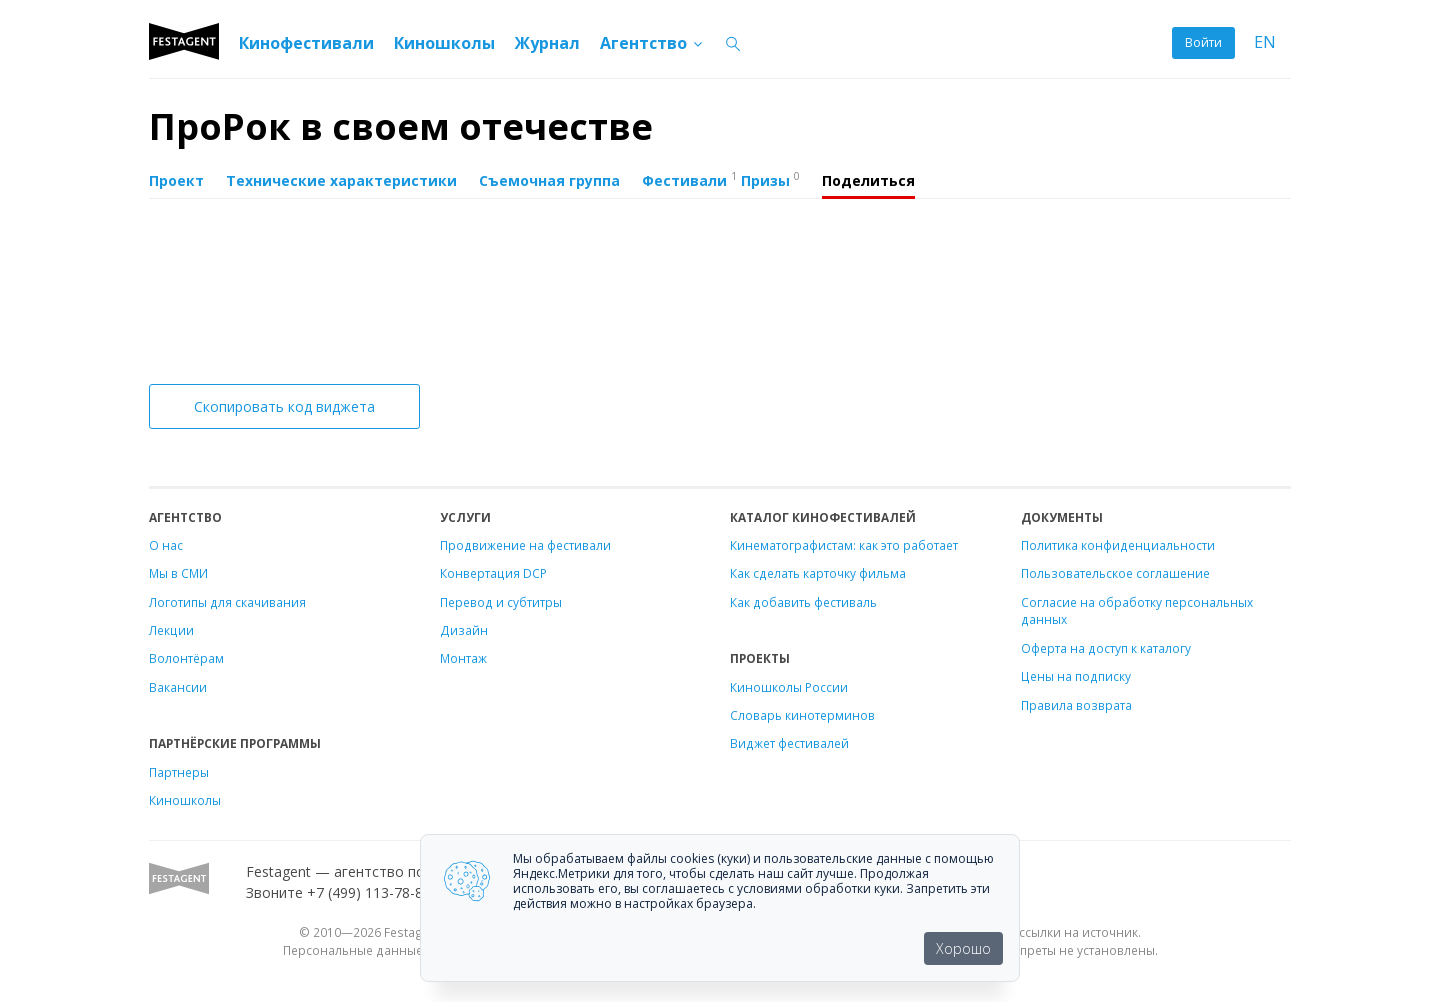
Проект (176, 180)
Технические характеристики (341, 180)
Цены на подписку (1076, 676)
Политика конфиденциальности (1118, 545)
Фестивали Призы (721, 179)
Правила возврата (1076, 705)
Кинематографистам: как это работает (844, 545)
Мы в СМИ (178, 573)
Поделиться (868, 180)
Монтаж (463, 658)
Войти (1203, 42)
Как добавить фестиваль (803, 602)
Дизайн (464, 630)
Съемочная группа (549, 180)
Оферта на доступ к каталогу (1106, 648)
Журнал (547, 43)
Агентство (652, 43)
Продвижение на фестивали (525, 545)
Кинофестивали (306, 43)
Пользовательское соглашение (1115, 573)
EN (1265, 42)
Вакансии (178, 687)
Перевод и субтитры (501, 602)
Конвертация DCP (493, 573)
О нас (166, 545)
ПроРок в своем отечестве (401, 126)
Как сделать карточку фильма (818, 573)
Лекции (171, 630)
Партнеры (179, 772)
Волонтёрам (186, 658)
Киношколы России (789, 687)
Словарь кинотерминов (802, 715)
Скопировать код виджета (284, 406)
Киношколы (444, 43)
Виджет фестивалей (789, 743)
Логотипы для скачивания (227, 602)
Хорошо (963, 948)
